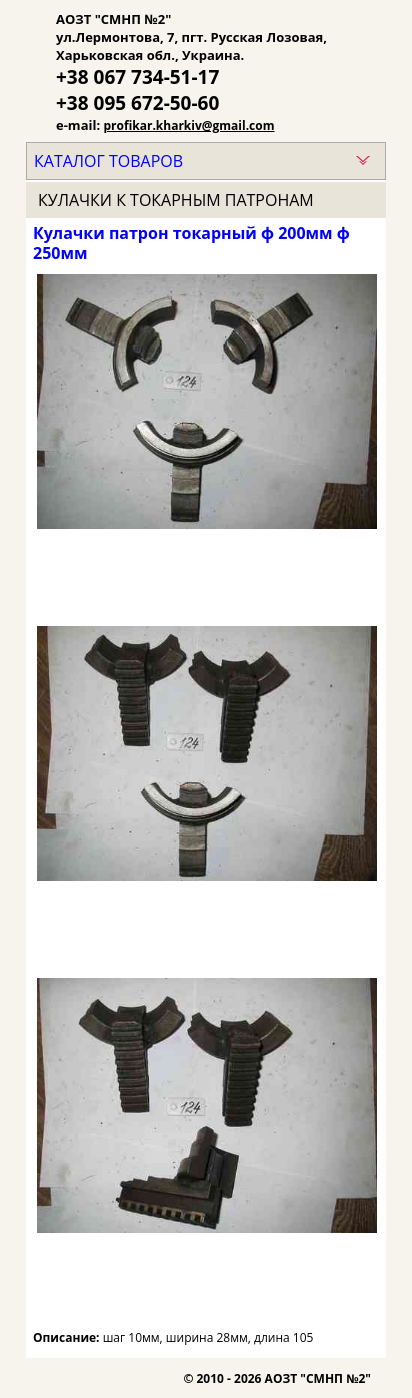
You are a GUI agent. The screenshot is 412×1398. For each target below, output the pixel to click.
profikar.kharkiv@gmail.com (189, 125)
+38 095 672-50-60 (137, 103)
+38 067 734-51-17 (137, 77)
